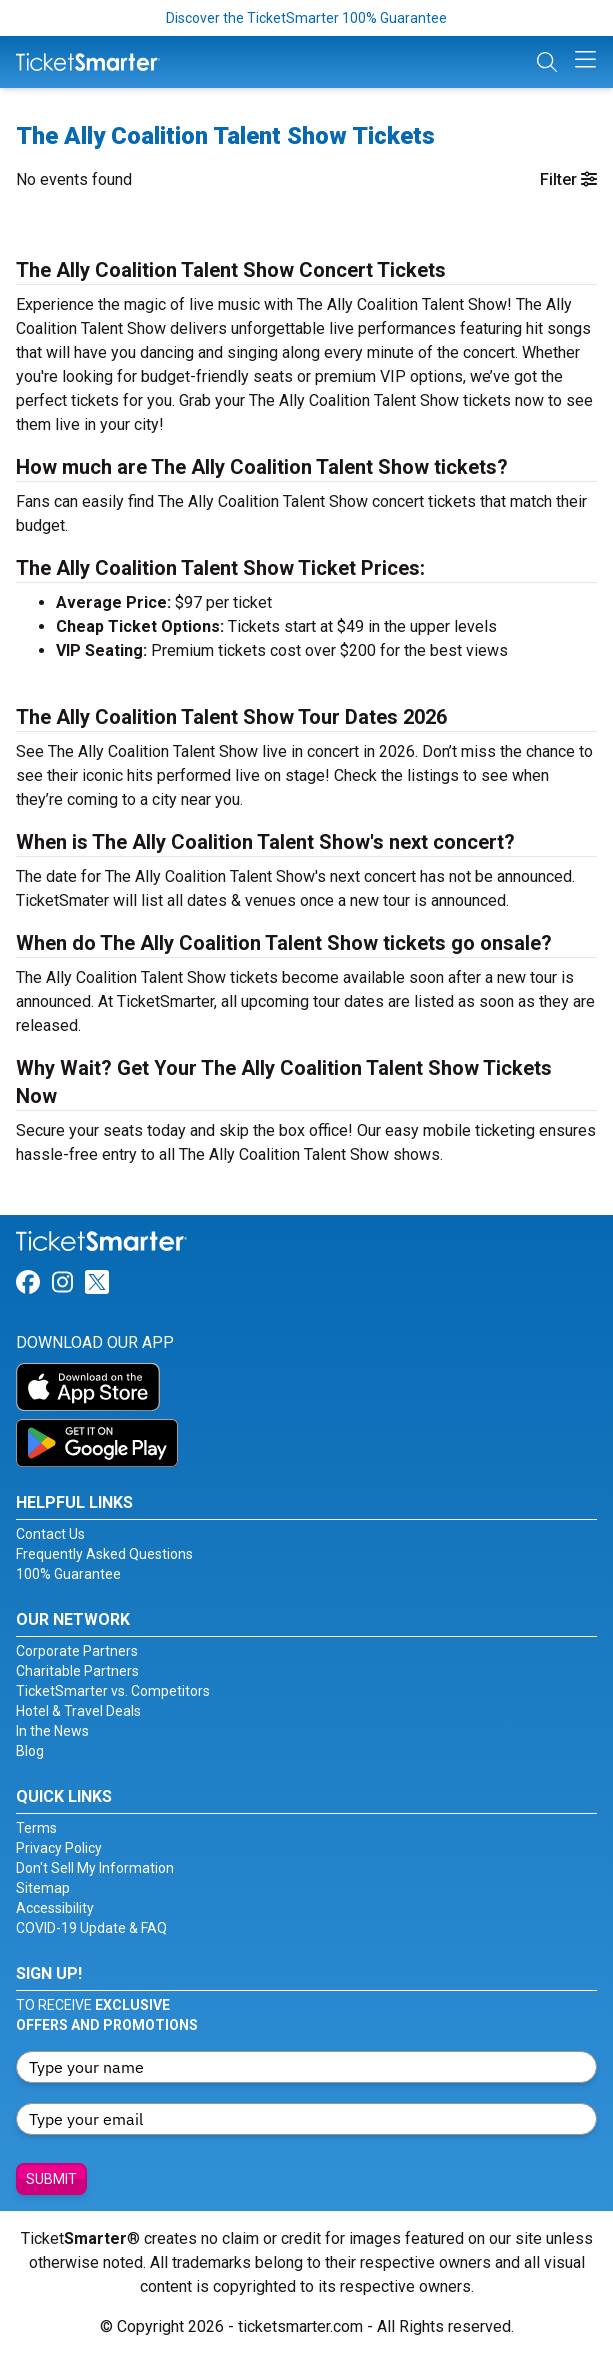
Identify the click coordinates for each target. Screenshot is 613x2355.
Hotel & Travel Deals (78, 1711)
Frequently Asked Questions (104, 1554)
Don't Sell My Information (95, 1868)
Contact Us (50, 1534)
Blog (30, 1751)
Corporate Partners (77, 1651)
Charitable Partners (77, 1671)
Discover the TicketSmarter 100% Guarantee (306, 18)
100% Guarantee (68, 1574)
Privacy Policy (59, 1848)
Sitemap (43, 1888)
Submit (51, 2179)
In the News (52, 1731)
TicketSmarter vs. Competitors (113, 1691)
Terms (36, 1828)
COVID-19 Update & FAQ (91, 1928)
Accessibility (55, 1908)
